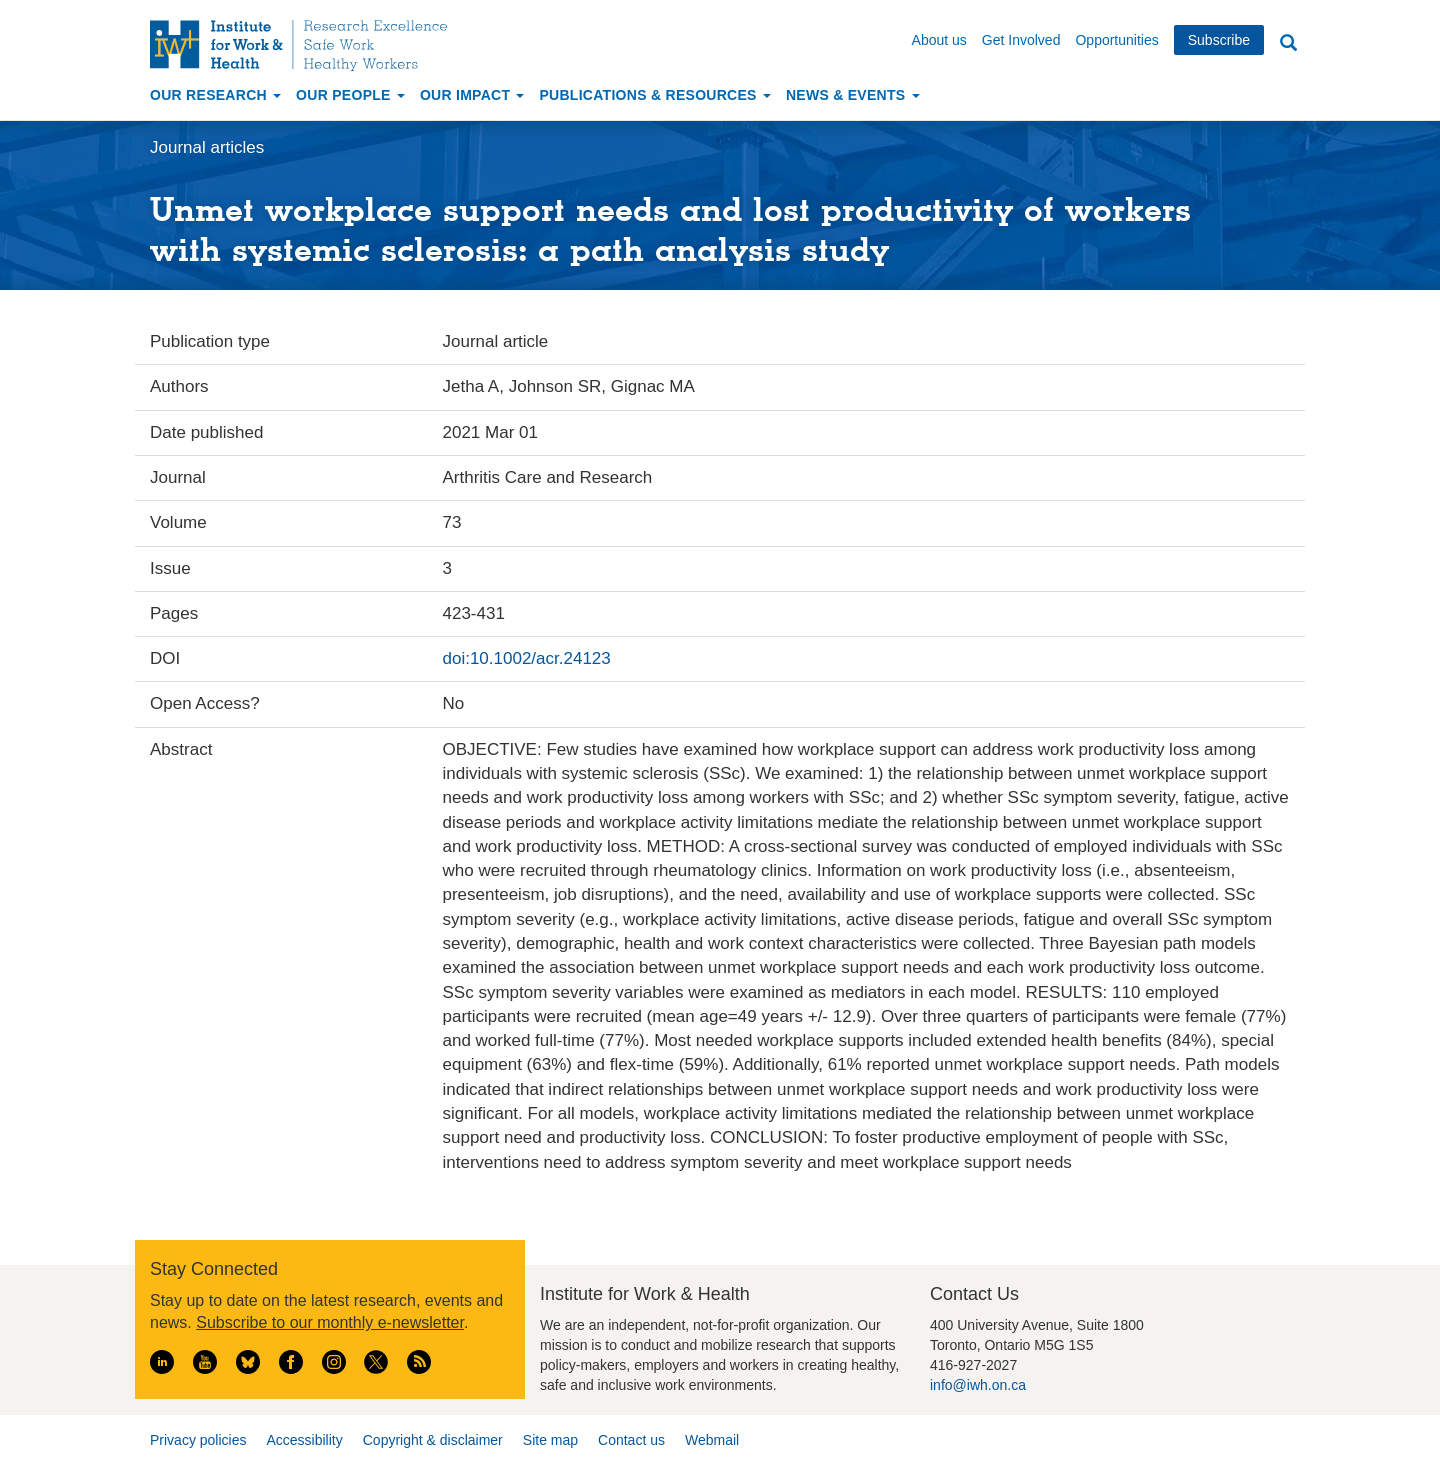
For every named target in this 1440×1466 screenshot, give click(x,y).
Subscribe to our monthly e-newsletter (330, 1322)
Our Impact (472, 95)
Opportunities (1116, 40)
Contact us (631, 1440)
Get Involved (1021, 40)
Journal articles (207, 147)
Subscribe (1219, 40)
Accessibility (304, 1440)
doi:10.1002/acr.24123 (527, 658)
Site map (550, 1440)
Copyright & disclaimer (433, 1440)
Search (1288, 43)
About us (939, 40)
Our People (350, 95)
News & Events (853, 95)
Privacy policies (198, 1440)
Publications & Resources (654, 95)
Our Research (215, 95)
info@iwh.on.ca (978, 1385)
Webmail (712, 1440)
